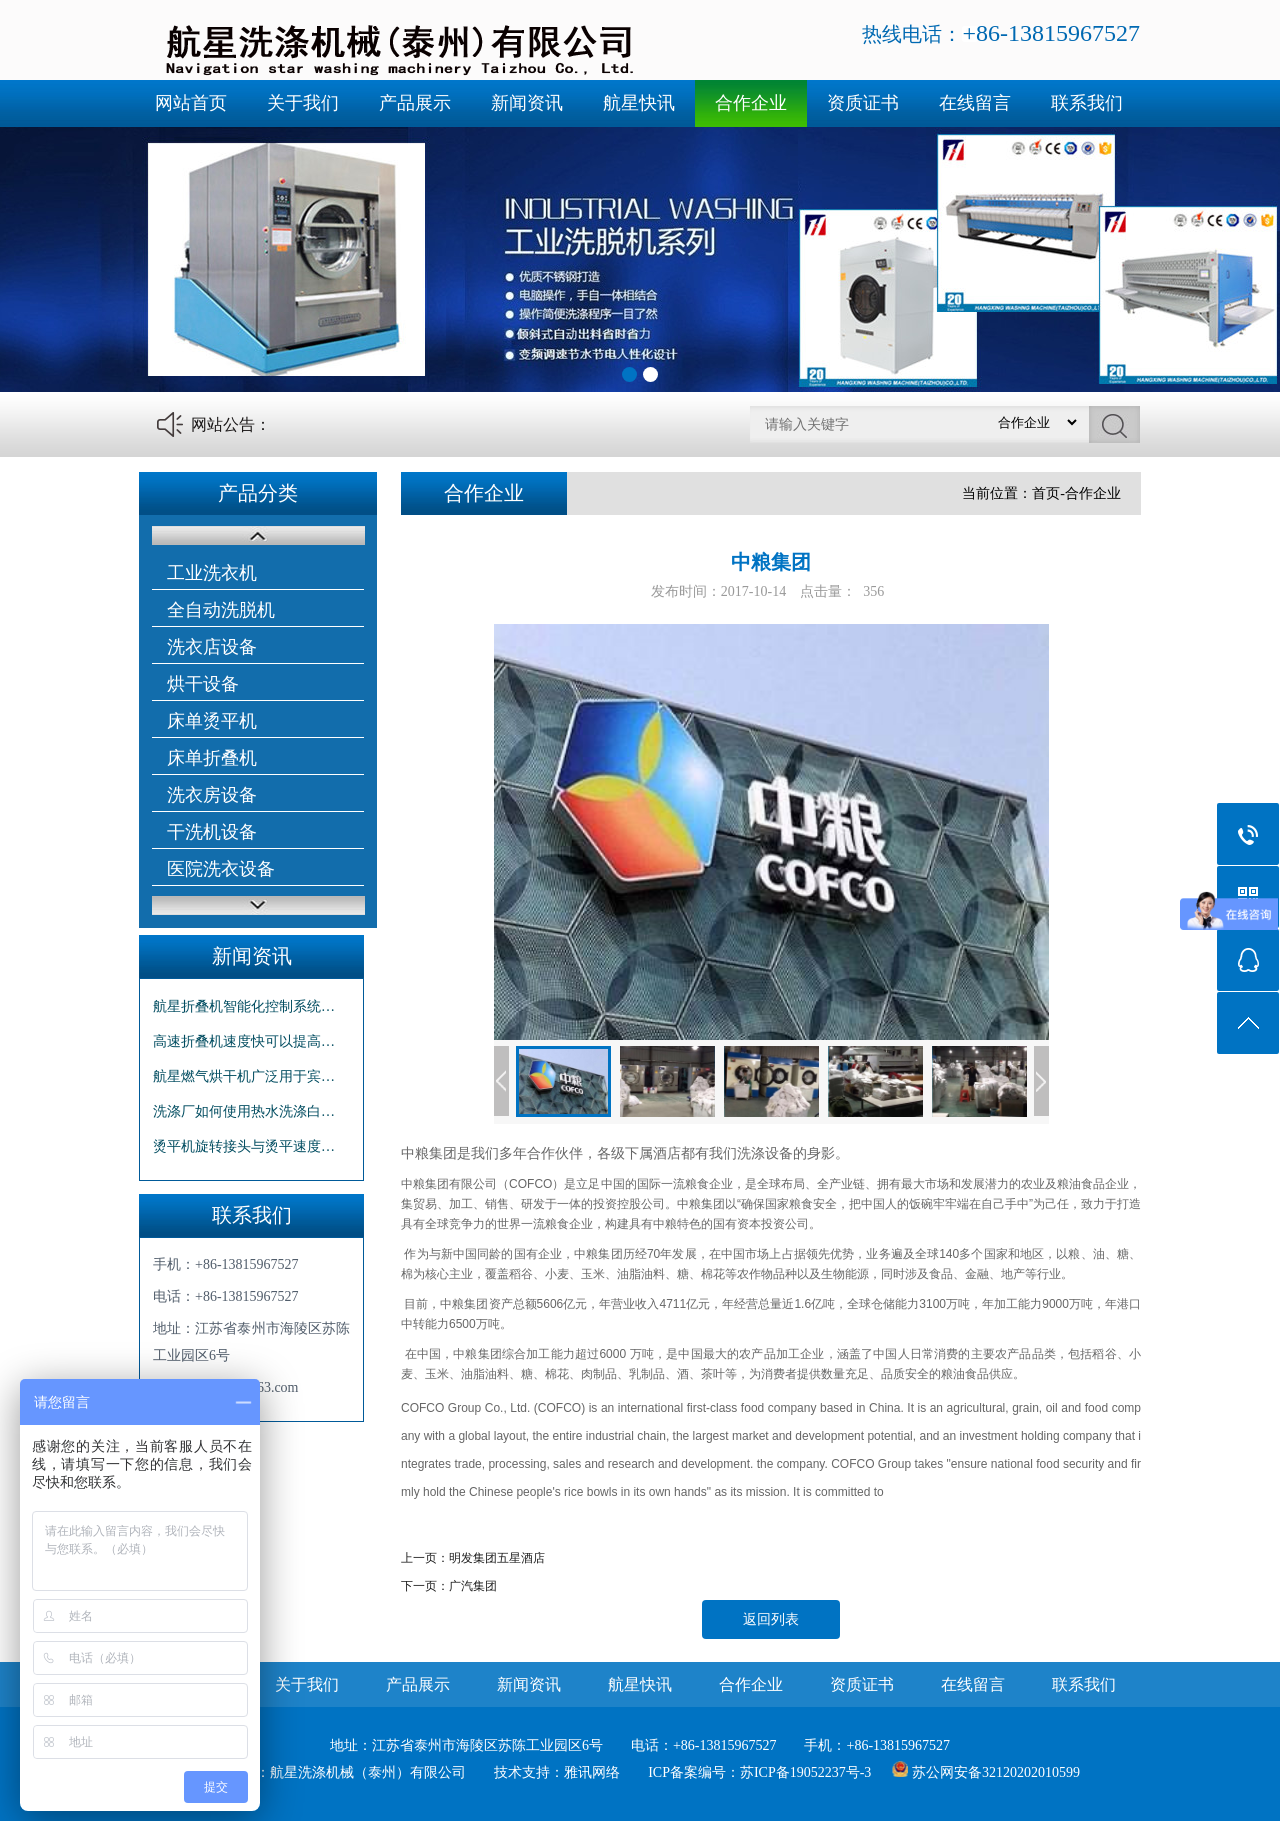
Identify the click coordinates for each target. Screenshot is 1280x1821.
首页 (1046, 493)
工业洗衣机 (212, 573)
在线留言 (975, 103)
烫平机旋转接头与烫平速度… (244, 1146)
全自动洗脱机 (221, 610)
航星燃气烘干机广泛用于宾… (244, 1076)
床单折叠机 (212, 758)
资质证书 (863, 103)
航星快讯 (639, 103)
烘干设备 (203, 684)
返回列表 (771, 1619)
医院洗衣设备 (221, 869)
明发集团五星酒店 (497, 1558)
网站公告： (231, 424)
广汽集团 (473, 1586)
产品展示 (415, 103)
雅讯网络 (592, 1772)
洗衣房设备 (212, 795)
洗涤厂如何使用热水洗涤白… (244, 1111)
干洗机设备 (212, 832)
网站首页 (191, 103)
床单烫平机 (212, 721)
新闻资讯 (527, 103)
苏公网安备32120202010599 (996, 1772)
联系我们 (1087, 103)
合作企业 (751, 103)
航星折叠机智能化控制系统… (244, 1006)
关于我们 (303, 103)
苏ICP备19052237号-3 (805, 1772)
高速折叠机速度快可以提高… (244, 1041)
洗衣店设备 (212, 647)
